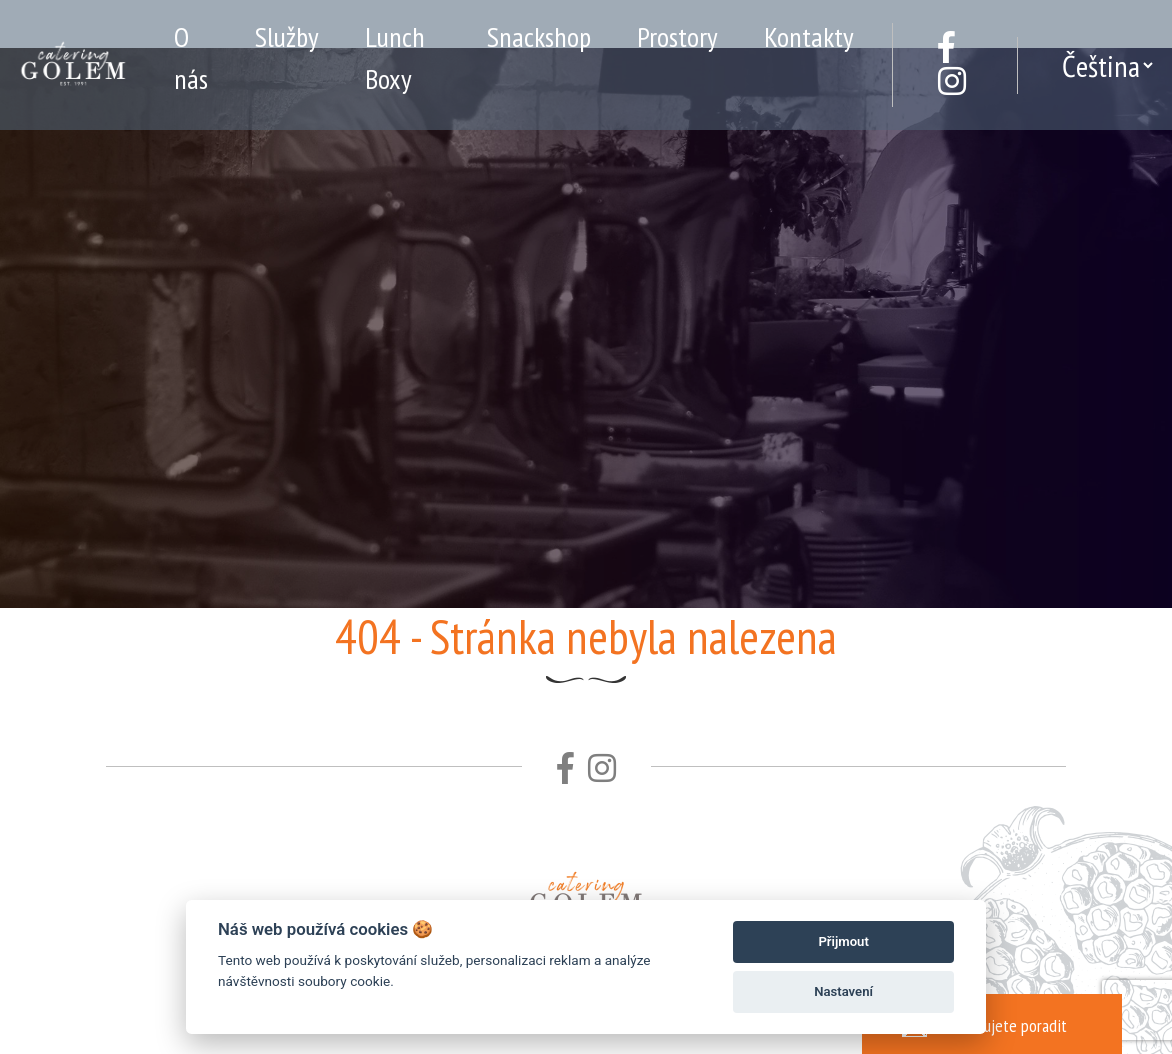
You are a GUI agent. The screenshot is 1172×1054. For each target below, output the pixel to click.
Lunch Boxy (395, 57)
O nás (191, 57)
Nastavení (843, 991)
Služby (287, 36)
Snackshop (539, 36)
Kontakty (809, 36)
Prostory (677, 36)
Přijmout (843, 941)
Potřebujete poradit (984, 1023)
